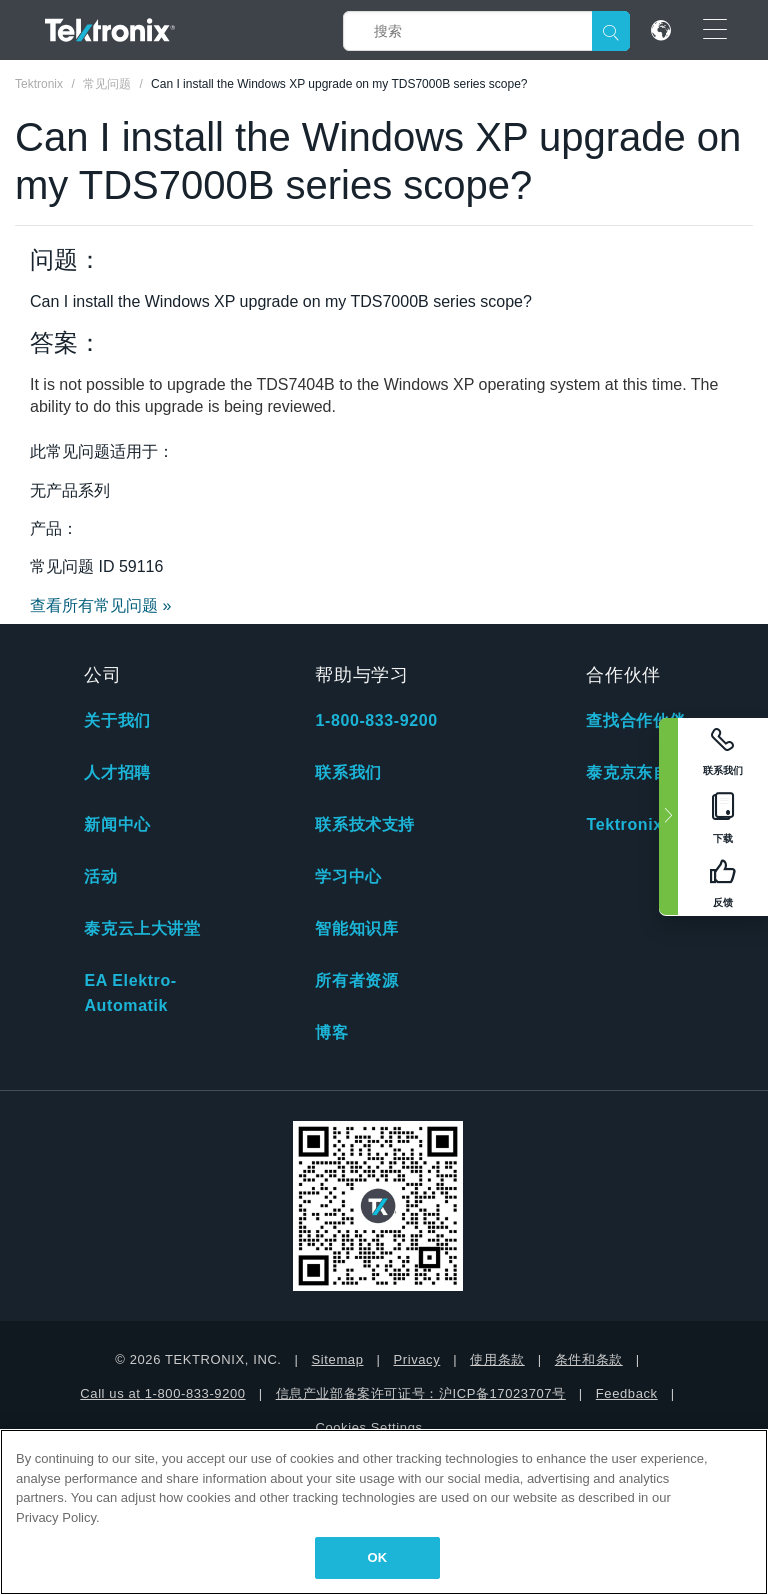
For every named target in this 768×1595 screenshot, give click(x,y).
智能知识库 (356, 928)
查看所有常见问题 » (100, 605)
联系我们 (348, 772)
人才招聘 (117, 772)
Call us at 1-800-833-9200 (162, 1393)
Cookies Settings (368, 1427)
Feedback (627, 1393)
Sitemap (338, 1359)
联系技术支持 (365, 824)
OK (378, 1557)
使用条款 (497, 1359)
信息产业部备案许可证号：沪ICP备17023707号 (421, 1393)
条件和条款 (589, 1359)
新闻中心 (117, 824)
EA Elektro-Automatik (130, 993)
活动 (100, 876)
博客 (331, 1032)
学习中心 (348, 876)
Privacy (416, 1359)
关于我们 (117, 720)
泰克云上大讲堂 (142, 928)
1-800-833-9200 (376, 720)
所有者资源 (356, 980)
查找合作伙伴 (636, 720)
